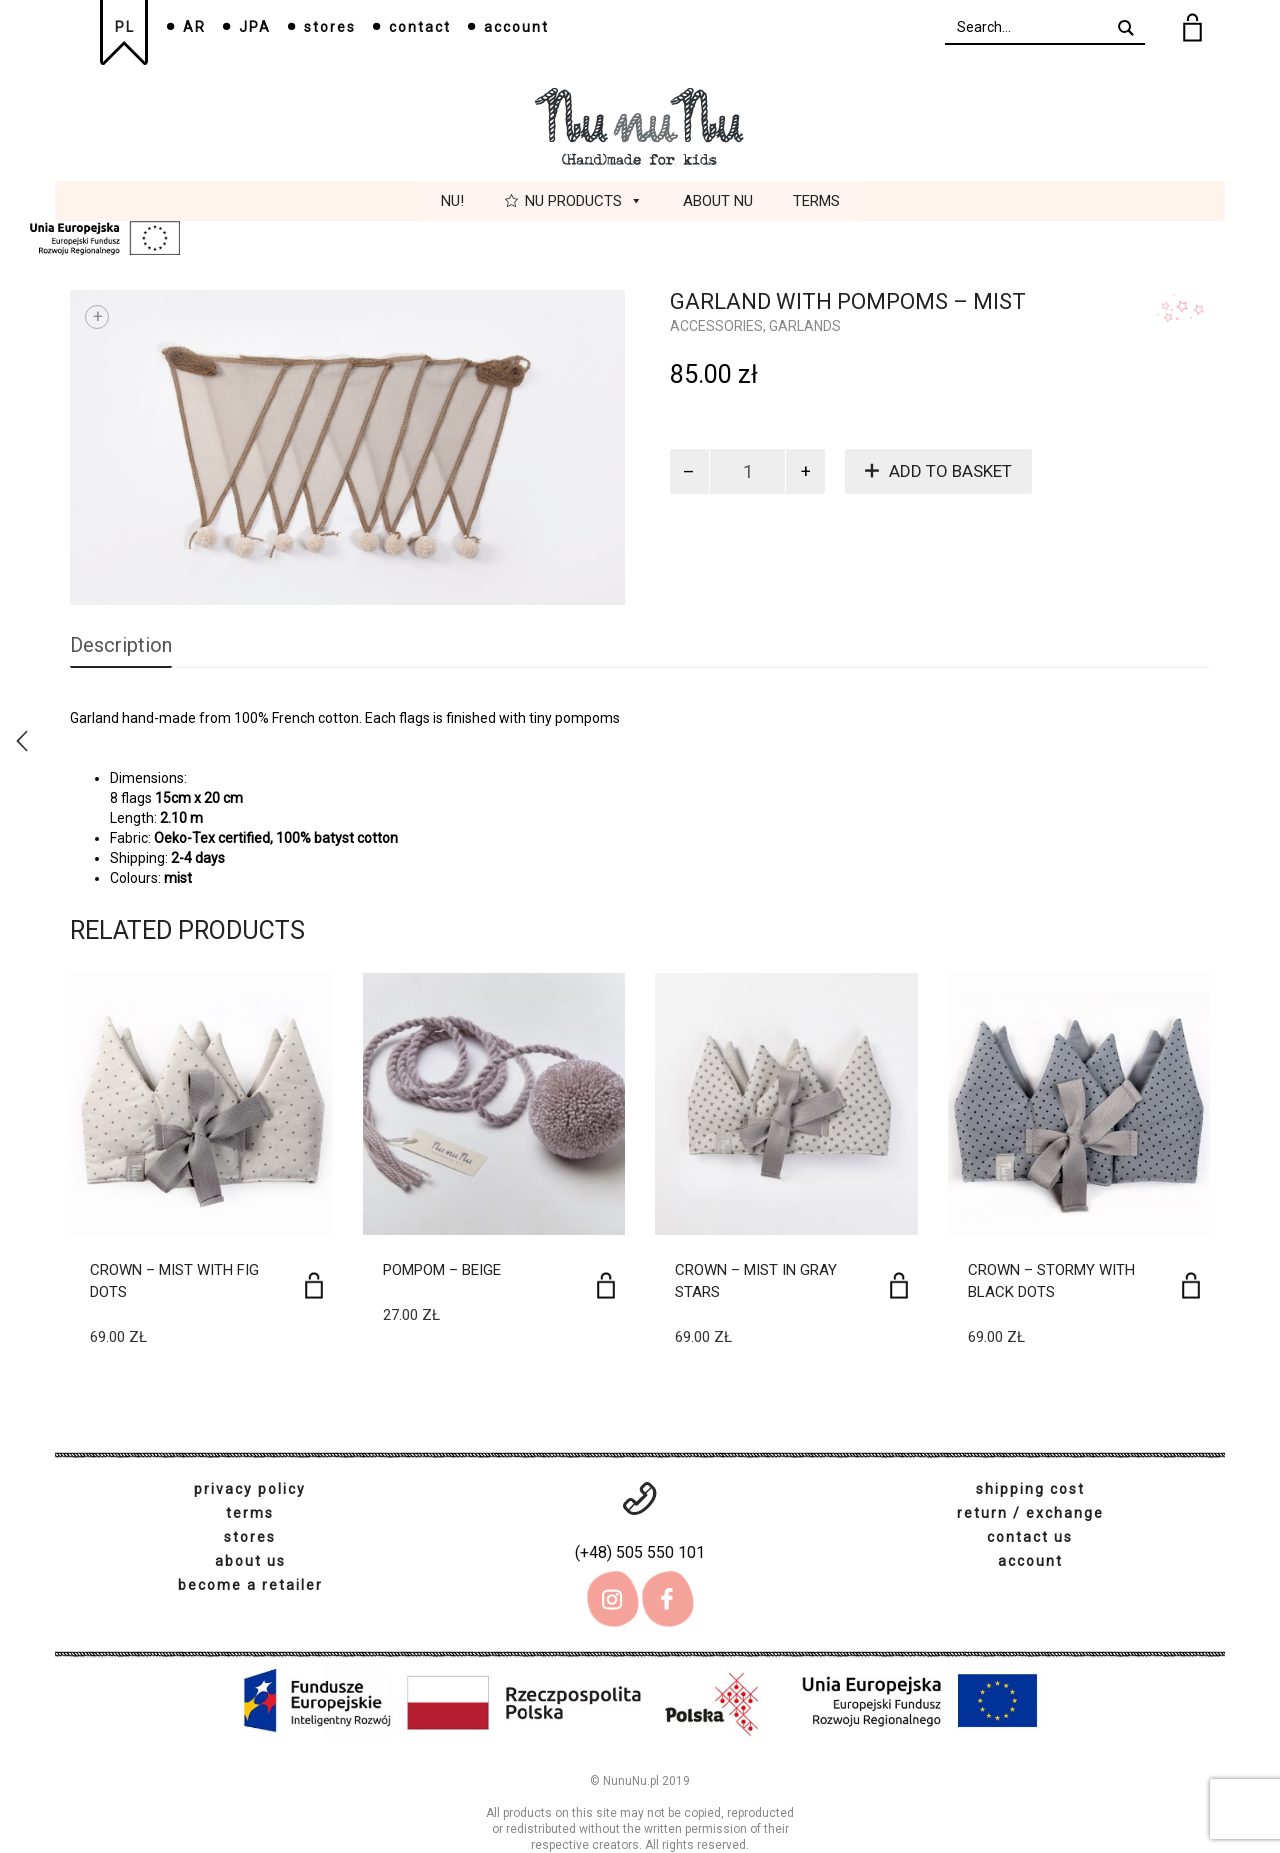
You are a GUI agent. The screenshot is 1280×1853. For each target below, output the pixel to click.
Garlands (805, 326)
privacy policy (250, 1489)
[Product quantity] (748, 471)
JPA (255, 27)
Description (121, 645)
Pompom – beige (442, 1270)
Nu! (452, 201)
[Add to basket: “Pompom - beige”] (606, 1285)
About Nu (718, 201)
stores (330, 27)
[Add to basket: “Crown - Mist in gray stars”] (899, 1285)
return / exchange (1030, 1513)
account (516, 27)
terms (250, 1513)
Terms (816, 201)
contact (420, 27)
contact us (1030, 1537)
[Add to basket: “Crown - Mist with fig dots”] (314, 1285)
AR (194, 27)
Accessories (716, 326)
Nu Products (584, 201)
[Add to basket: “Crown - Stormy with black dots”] (1191, 1285)
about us (250, 1561)
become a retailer (250, 1585)
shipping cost (1030, 1489)
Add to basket (950, 471)
